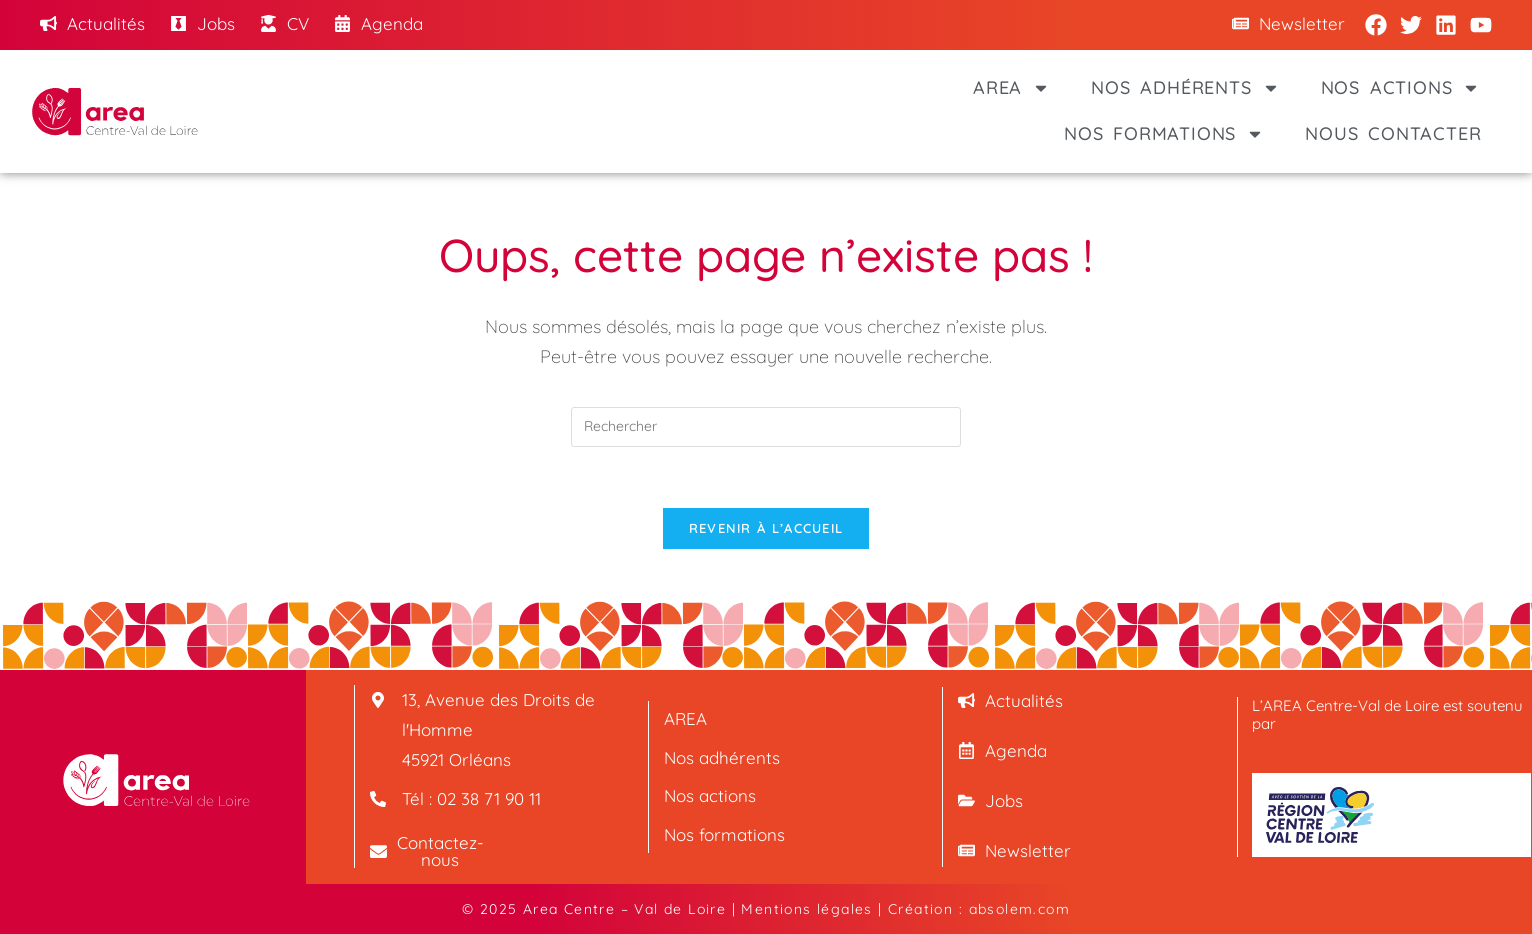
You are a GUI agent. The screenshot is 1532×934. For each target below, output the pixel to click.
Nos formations (1164, 134)
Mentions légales (806, 909)
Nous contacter (1393, 133)
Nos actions (1401, 88)
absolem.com (1019, 909)
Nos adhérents (1185, 88)
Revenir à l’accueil (766, 528)
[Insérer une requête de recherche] (766, 427)
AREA (1011, 88)
